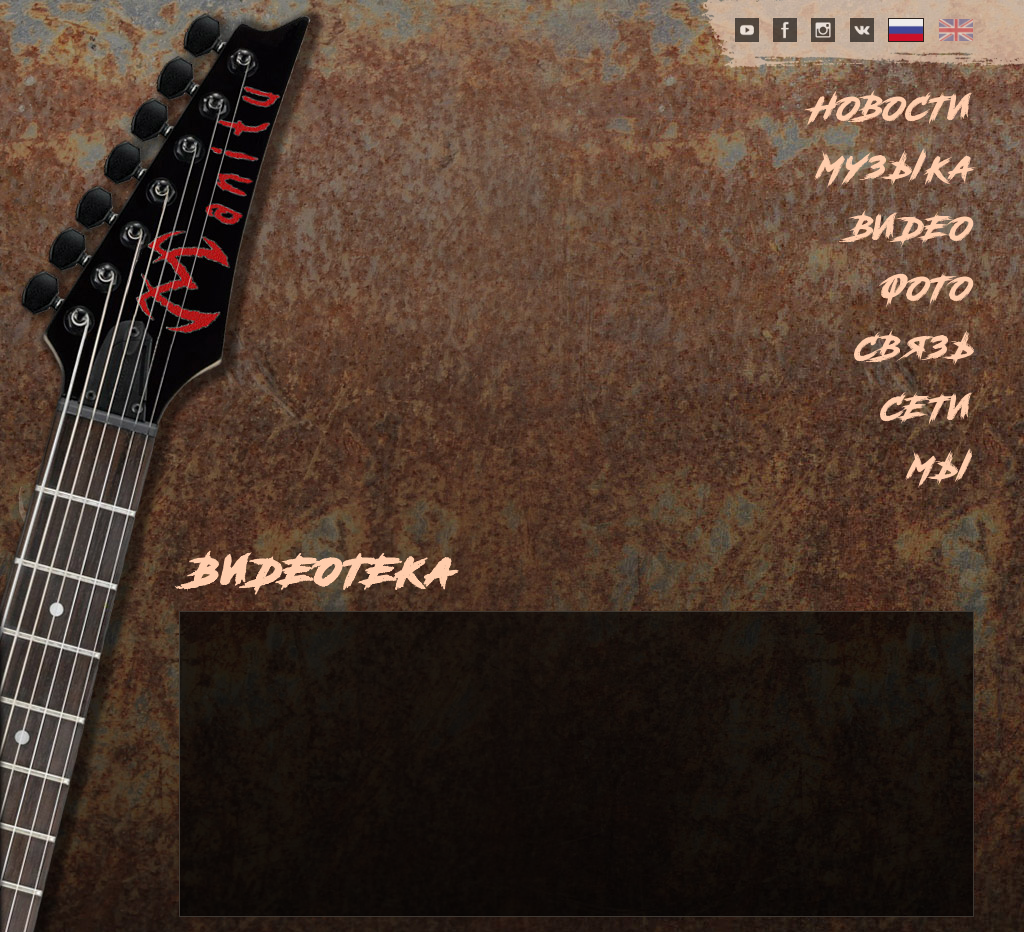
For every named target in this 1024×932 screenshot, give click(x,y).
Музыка (896, 168)
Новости (893, 108)
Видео (913, 228)
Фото (927, 288)
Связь (915, 348)
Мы (941, 468)
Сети (928, 408)
